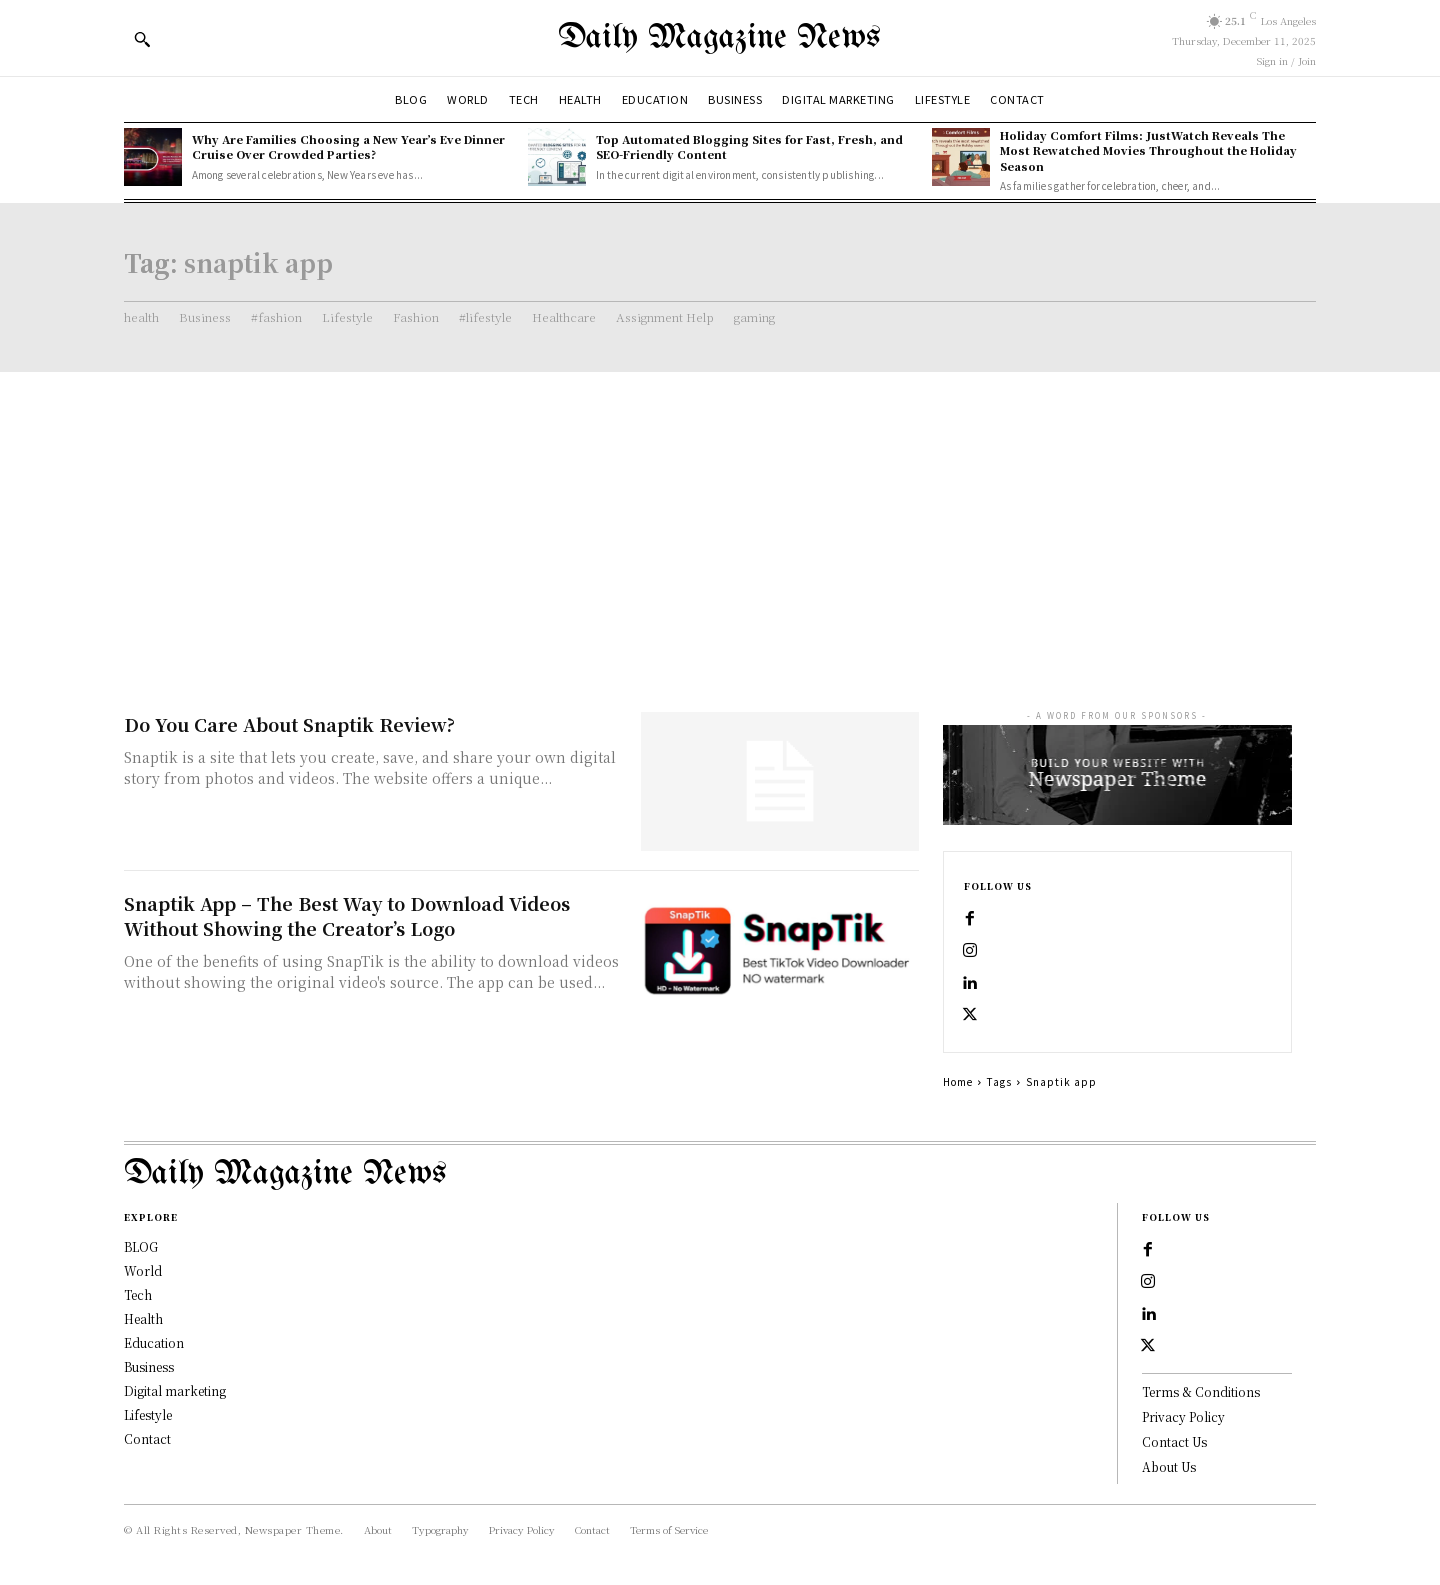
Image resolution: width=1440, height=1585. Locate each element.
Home (958, 1081)
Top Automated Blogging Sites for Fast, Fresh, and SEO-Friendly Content (749, 146)
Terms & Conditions (1201, 1391)
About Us (1169, 1466)
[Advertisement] (720, 522)
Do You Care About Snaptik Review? (289, 724)
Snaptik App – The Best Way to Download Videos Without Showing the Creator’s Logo (347, 915)
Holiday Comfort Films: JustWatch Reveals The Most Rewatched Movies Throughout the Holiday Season (1148, 150)
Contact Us (1174, 1441)
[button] (142, 39)
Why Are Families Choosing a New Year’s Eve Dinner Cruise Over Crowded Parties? (348, 146)
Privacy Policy (1183, 1416)
